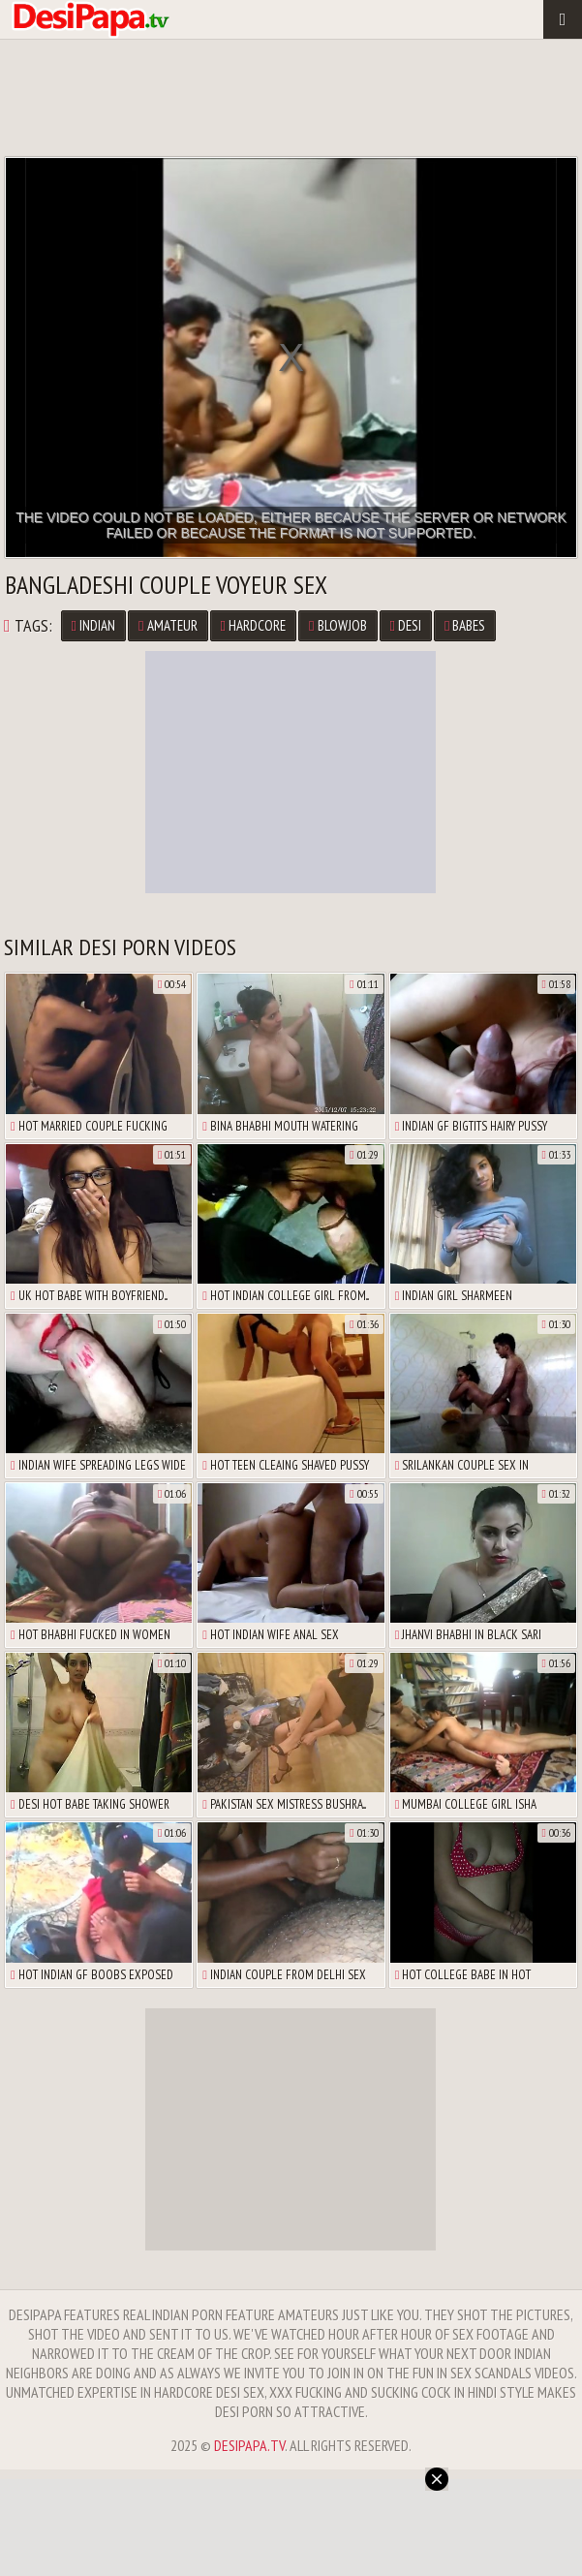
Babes (464, 625)
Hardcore (253, 625)
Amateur (167, 625)
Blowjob (337, 625)
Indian (93, 625)
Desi (405, 625)
